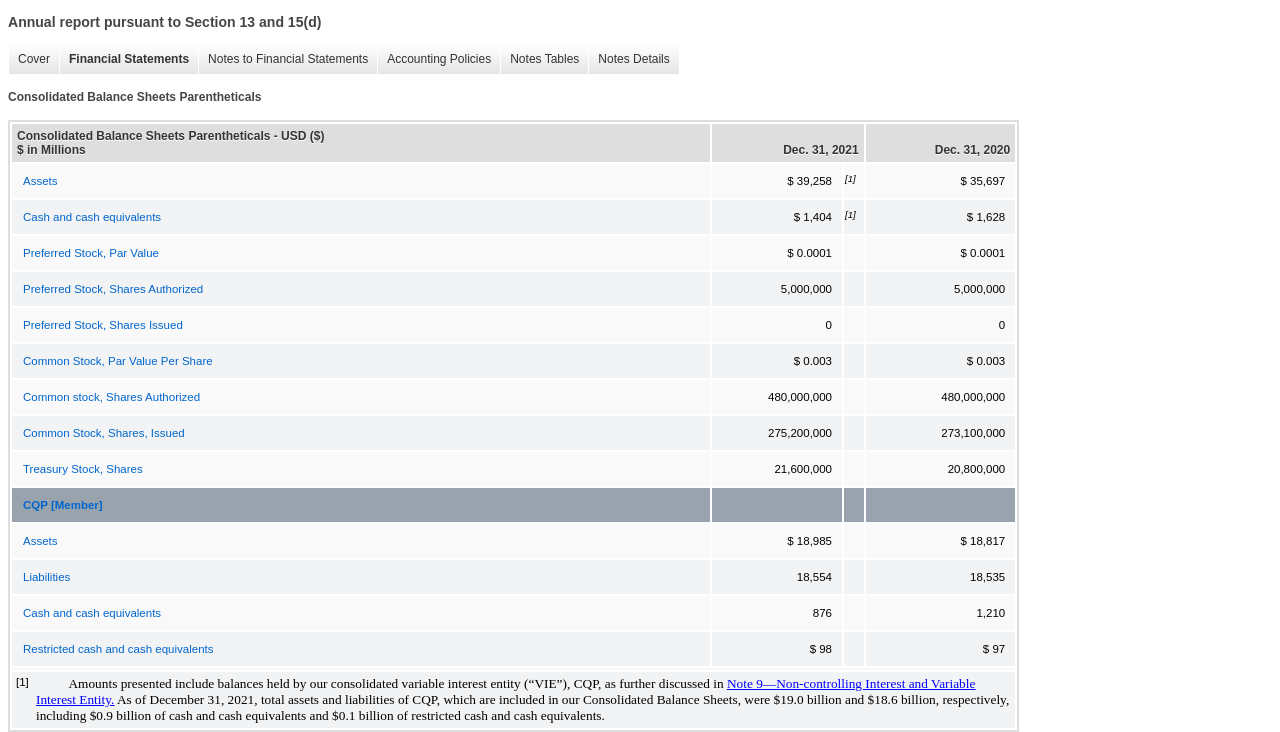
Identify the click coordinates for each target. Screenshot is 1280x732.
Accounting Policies (439, 59)
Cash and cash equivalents (92, 217)
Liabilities (46, 577)
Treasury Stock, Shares (83, 469)
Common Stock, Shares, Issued (104, 433)
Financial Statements (129, 59)
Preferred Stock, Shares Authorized (113, 289)
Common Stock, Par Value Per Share (118, 361)
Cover (34, 59)
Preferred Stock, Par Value (91, 253)
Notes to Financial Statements (288, 59)
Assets (40, 181)
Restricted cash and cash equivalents (118, 649)
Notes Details (633, 59)
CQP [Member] (63, 505)
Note (741, 683)
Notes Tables (544, 59)
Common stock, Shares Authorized (111, 397)
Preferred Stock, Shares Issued (103, 325)
